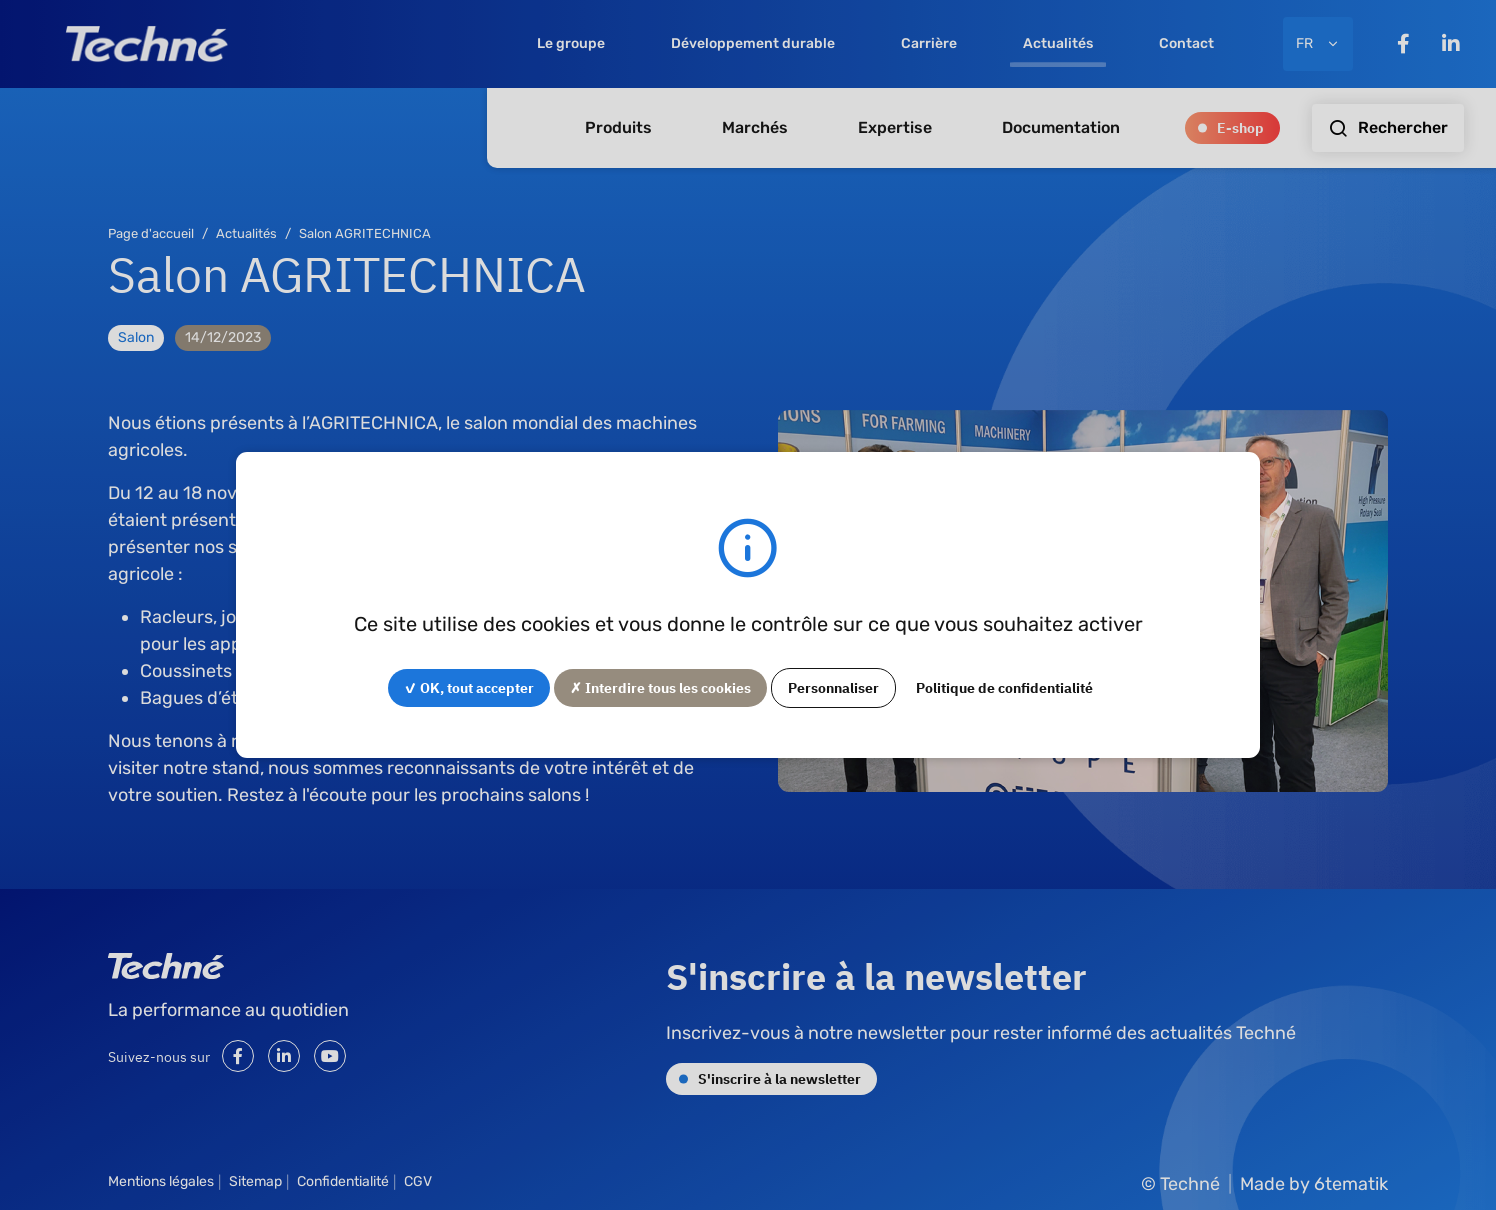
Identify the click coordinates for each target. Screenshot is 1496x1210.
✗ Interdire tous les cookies (660, 687)
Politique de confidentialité (1004, 687)
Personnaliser (833, 687)
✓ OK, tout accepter (469, 687)
